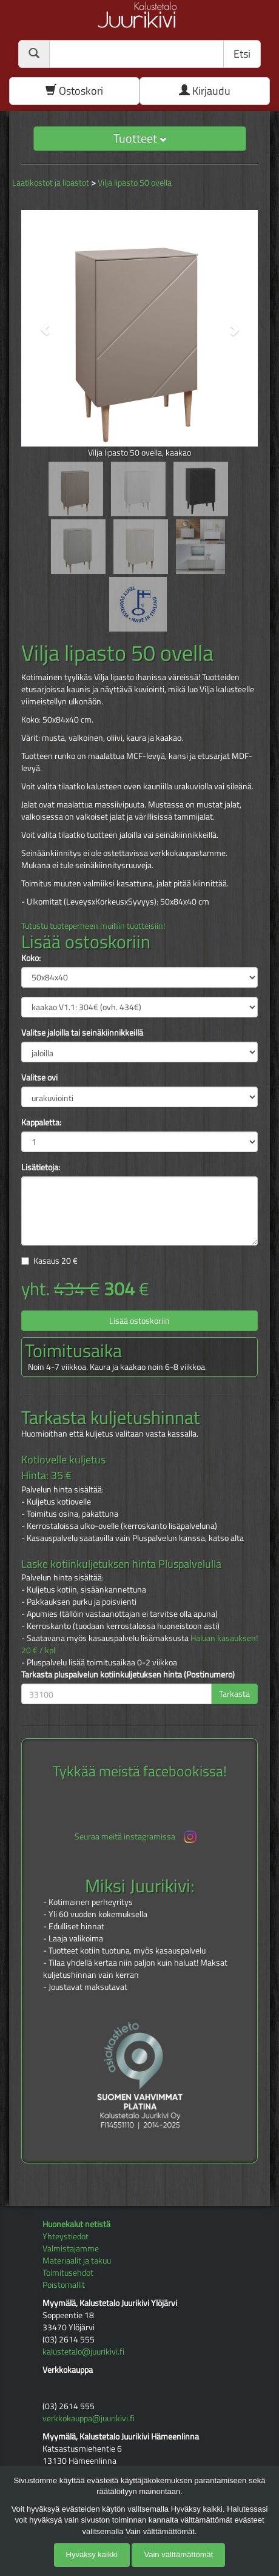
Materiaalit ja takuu (76, 2260)
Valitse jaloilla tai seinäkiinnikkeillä (82, 1033)
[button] (39, 324)
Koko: (31, 958)
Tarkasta (234, 1693)
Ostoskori (74, 91)
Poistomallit (63, 2284)
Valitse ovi (39, 1077)
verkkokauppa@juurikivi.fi (88, 2418)
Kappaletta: (41, 1122)
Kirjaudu (204, 91)
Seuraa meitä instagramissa (137, 1837)
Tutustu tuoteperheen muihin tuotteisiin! (93, 925)
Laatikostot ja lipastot (50, 182)
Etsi (242, 54)
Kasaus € (55, 1260)
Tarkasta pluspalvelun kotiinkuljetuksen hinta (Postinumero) (128, 1674)
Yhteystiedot (65, 2236)
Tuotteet (139, 138)
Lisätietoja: (40, 1167)
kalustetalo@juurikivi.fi (83, 2351)
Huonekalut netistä (76, 2223)
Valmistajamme (70, 2248)
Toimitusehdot (67, 2272)
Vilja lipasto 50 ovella (135, 182)
